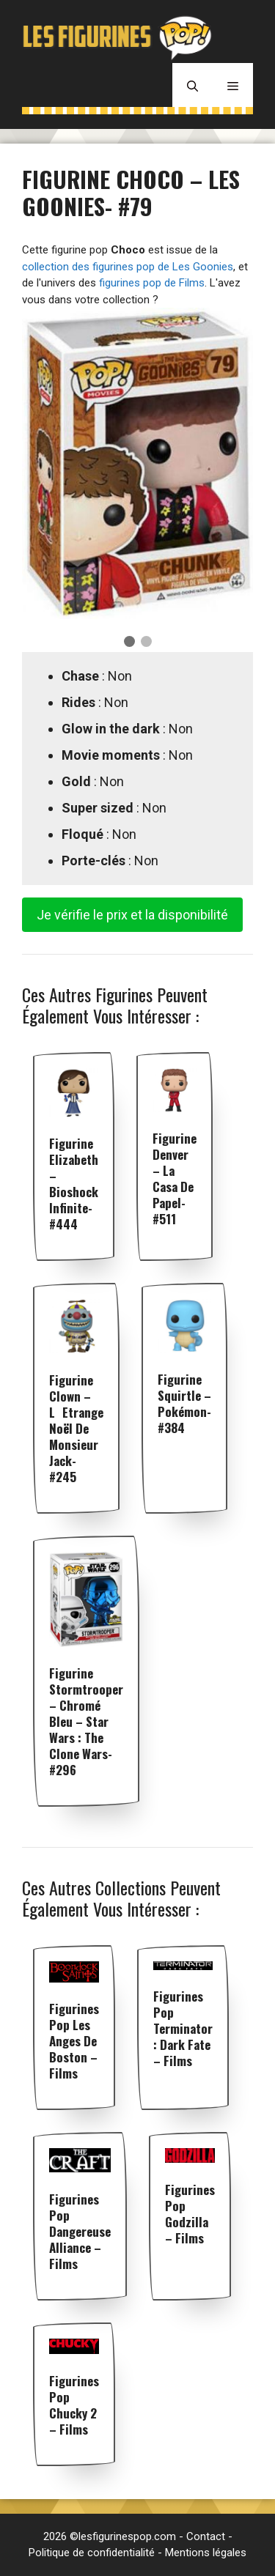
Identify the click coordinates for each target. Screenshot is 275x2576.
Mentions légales (205, 2552)
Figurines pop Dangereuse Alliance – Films (80, 2231)
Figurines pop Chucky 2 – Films (74, 2405)
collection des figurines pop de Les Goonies (127, 266)
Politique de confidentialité (92, 2552)
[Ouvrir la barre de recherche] (192, 85)
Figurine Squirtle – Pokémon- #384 (184, 1403)
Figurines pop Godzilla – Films (190, 2213)
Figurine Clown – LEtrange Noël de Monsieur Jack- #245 (76, 1428)
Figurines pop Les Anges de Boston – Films (74, 2040)
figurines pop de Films (152, 282)
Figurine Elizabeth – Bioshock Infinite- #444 (73, 1183)
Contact (205, 2536)
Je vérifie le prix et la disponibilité (132, 914)
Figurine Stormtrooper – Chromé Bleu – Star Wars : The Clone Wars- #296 (86, 1721)
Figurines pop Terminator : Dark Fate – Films (183, 2028)
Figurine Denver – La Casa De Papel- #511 (175, 1178)
